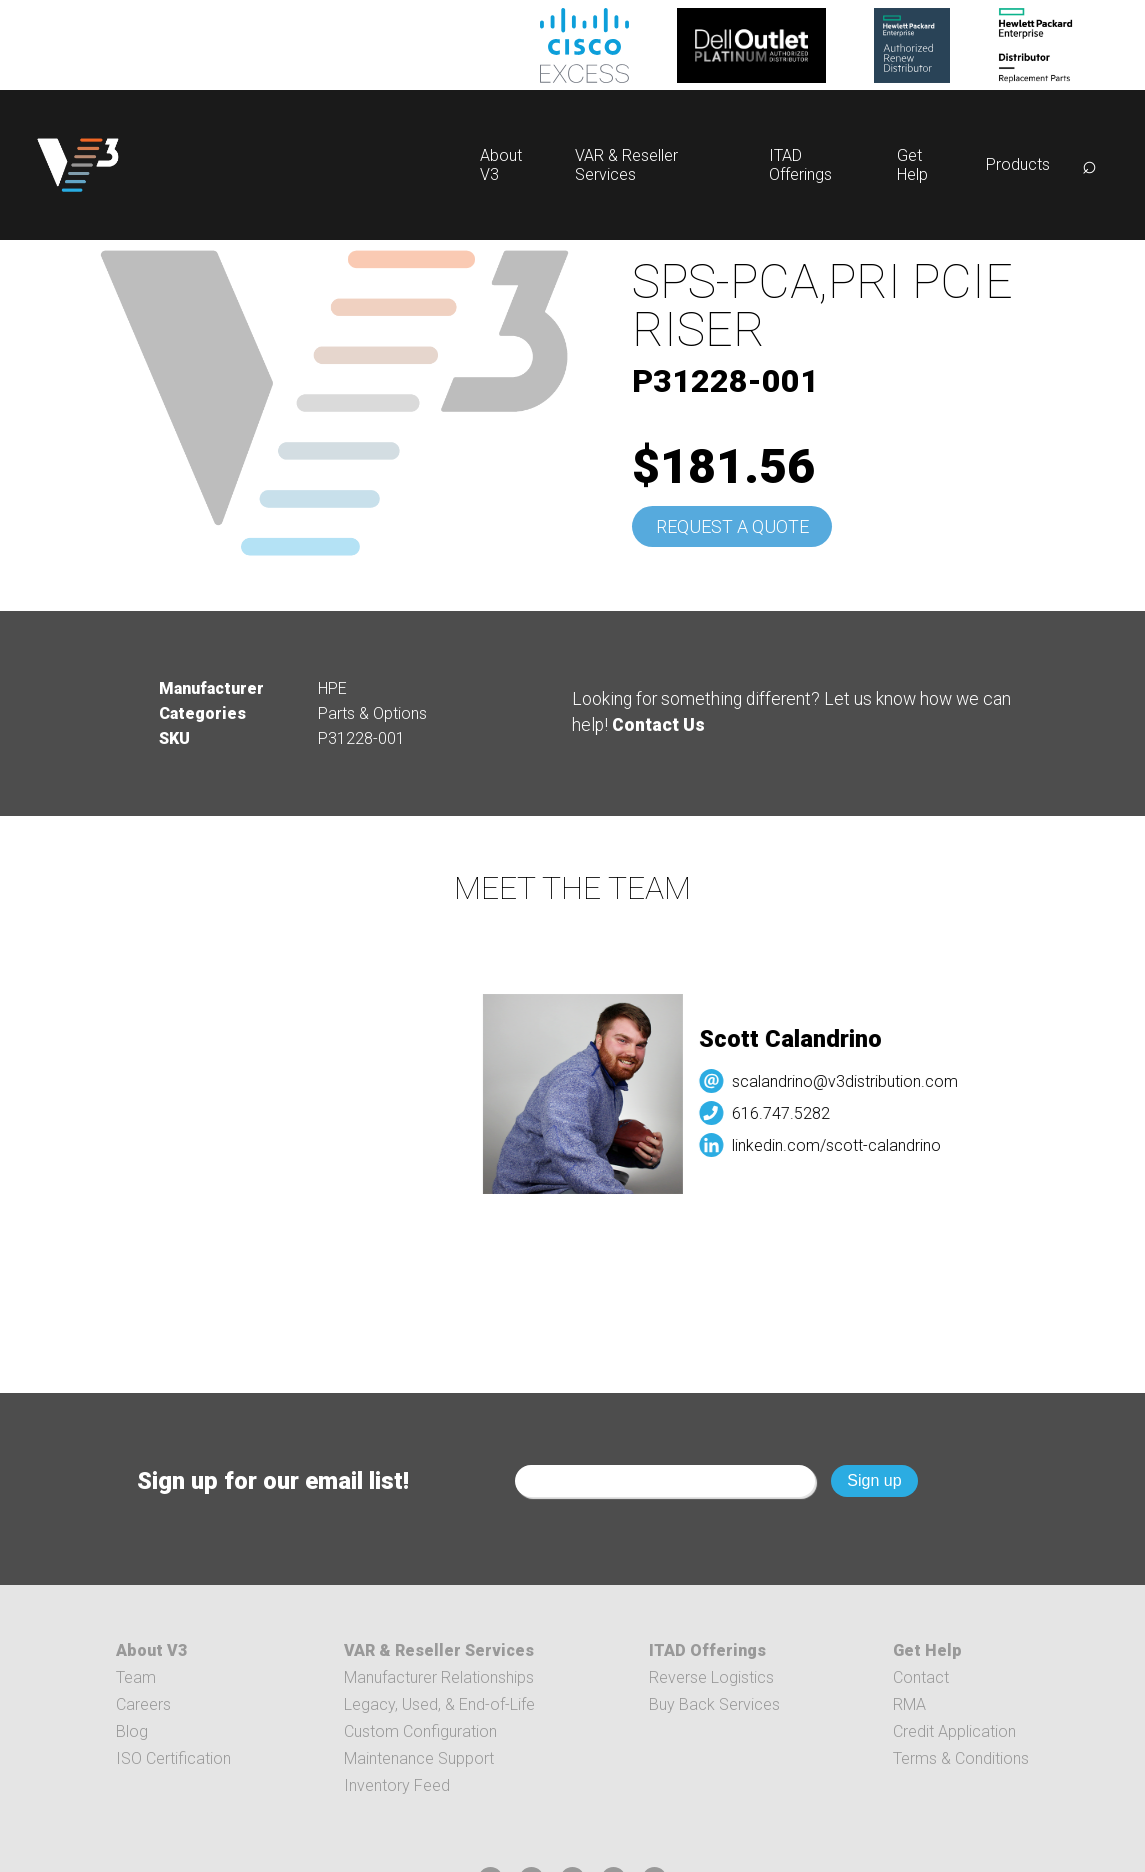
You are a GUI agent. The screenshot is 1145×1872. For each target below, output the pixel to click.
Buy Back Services (714, 1704)
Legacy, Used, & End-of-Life (439, 1704)
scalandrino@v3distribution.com (853, 1081)
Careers (143, 1704)
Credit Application (954, 1731)
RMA (909, 1704)
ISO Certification (173, 1758)
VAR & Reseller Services (626, 165)
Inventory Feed (397, 1785)
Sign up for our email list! (273, 1481)
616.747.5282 (789, 1113)
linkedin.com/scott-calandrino (844, 1145)
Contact (921, 1677)
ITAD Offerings (800, 165)
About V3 (151, 1650)
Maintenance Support (419, 1758)
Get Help (912, 165)
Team (136, 1677)
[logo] (78, 165)
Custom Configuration (420, 1731)
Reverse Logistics (711, 1677)
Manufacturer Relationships (439, 1677)
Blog (132, 1731)
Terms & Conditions (961, 1758)
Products (1018, 164)
